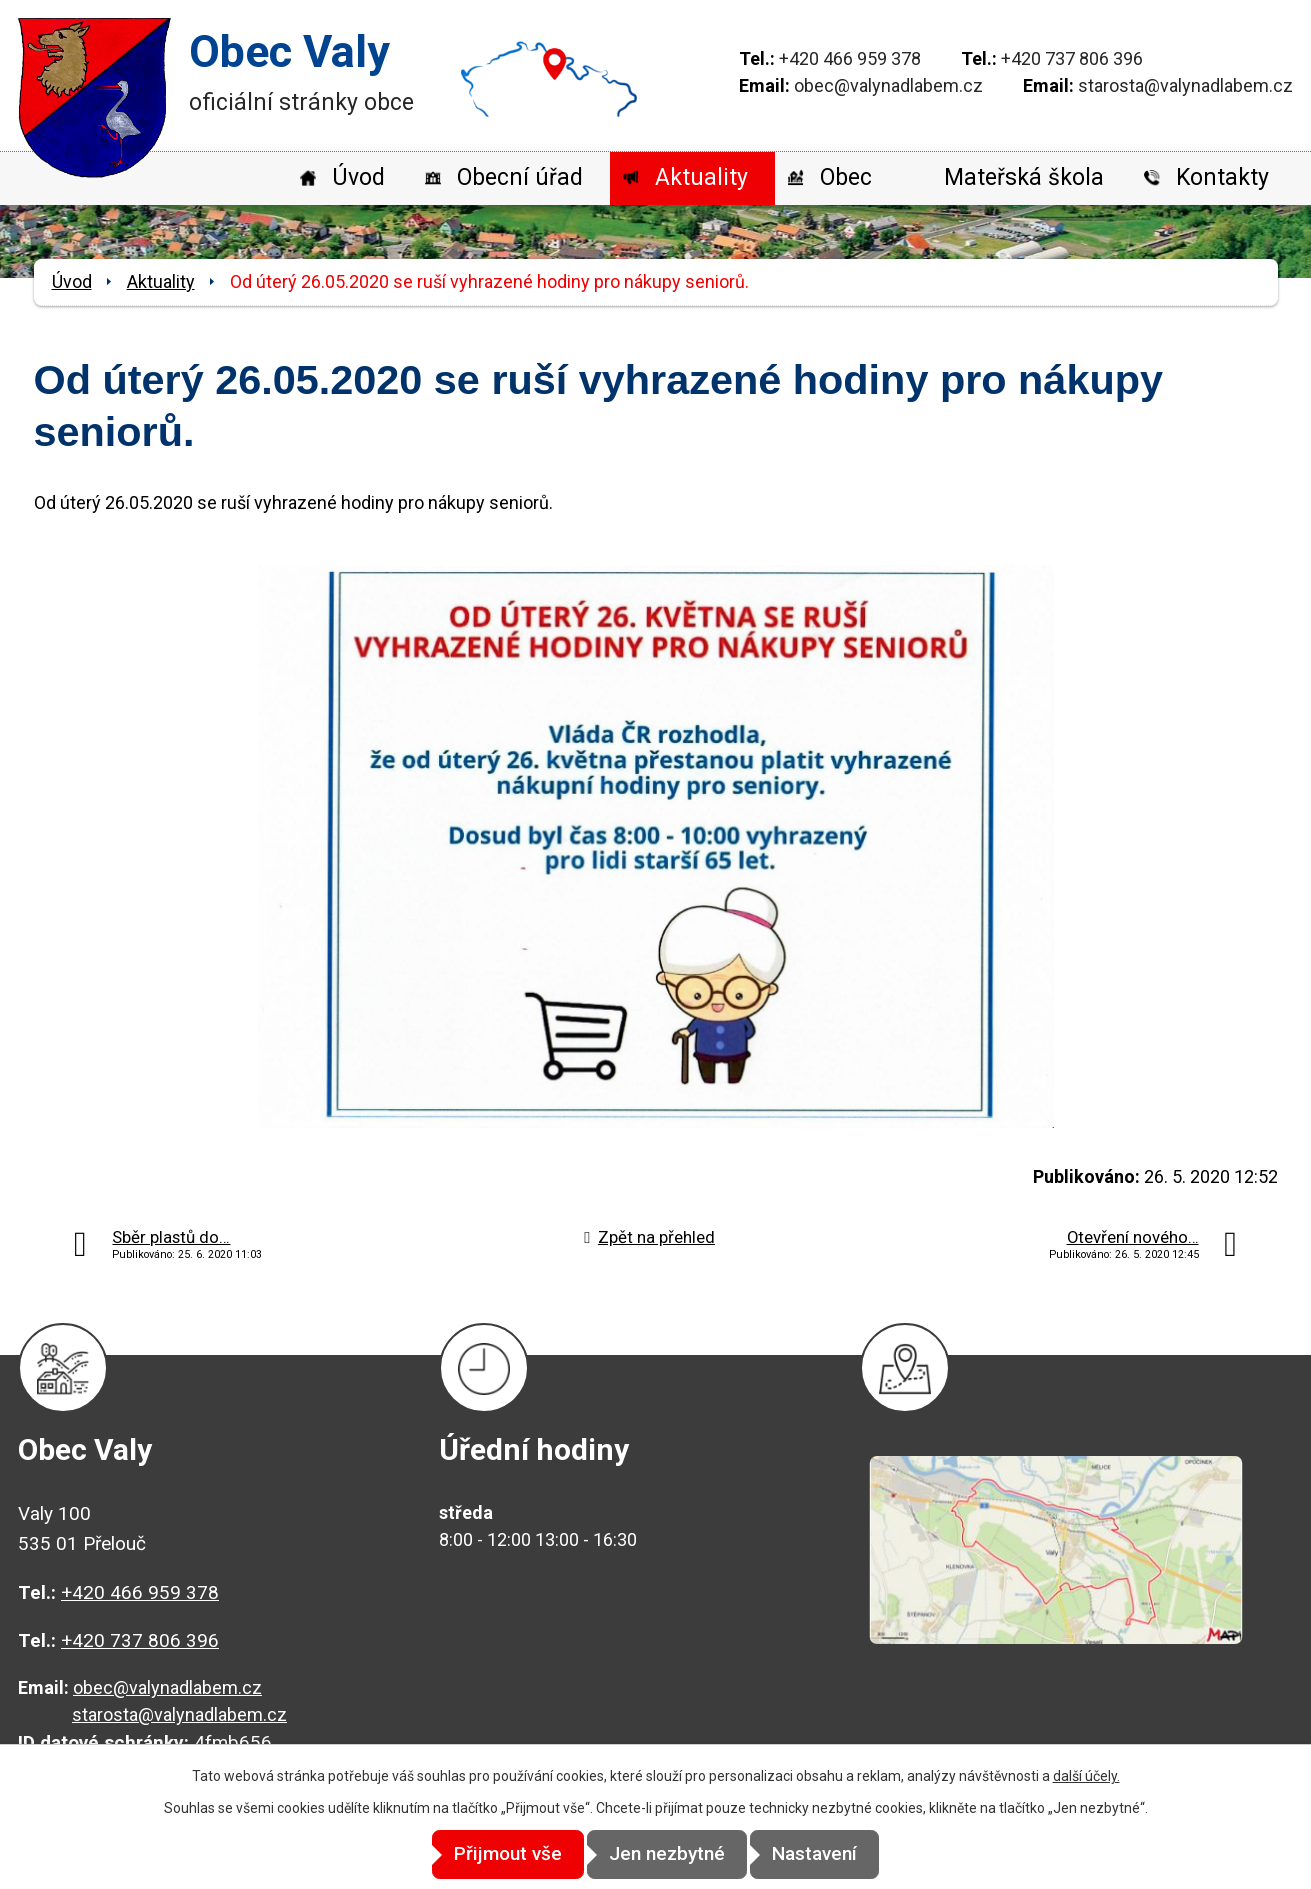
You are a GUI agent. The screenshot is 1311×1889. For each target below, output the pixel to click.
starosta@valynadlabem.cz (1185, 85)
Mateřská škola (1024, 177)
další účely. (1086, 1777)
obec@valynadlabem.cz (888, 85)
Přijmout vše (487, 1854)
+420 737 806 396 (1072, 58)
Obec (846, 177)
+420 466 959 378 (850, 58)
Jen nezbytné (667, 1854)
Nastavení (835, 1854)
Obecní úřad (520, 177)
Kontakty (1222, 177)
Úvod (358, 177)
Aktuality (701, 177)
